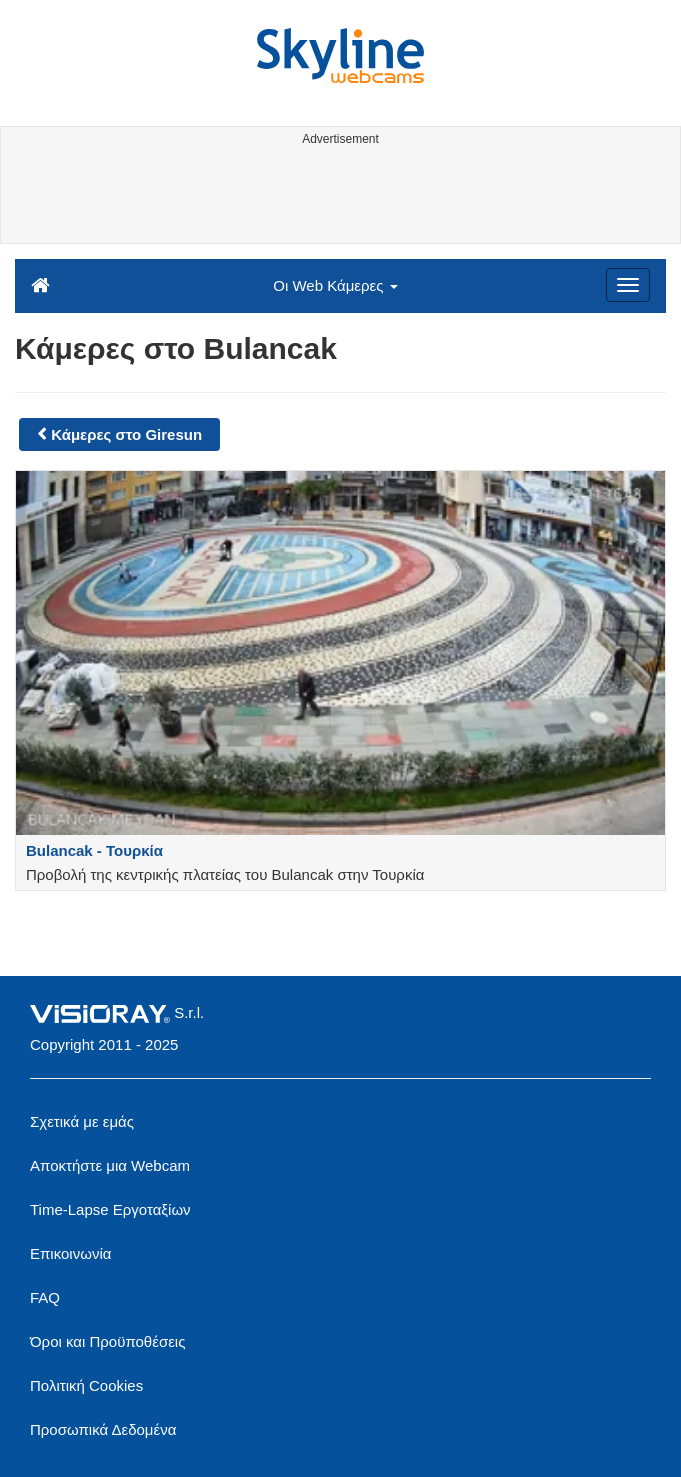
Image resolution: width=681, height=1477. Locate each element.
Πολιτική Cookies (86, 1385)
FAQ (45, 1297)
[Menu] (628, 285)
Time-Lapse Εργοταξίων (110, 1209)
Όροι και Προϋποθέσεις (107, 1341)
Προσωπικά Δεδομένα (103, 1429)
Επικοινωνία (70, 1253)
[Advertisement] (337, 198)
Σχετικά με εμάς (82, 1121)
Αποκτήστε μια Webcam (110, 1165)
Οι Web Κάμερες (335, 285)
